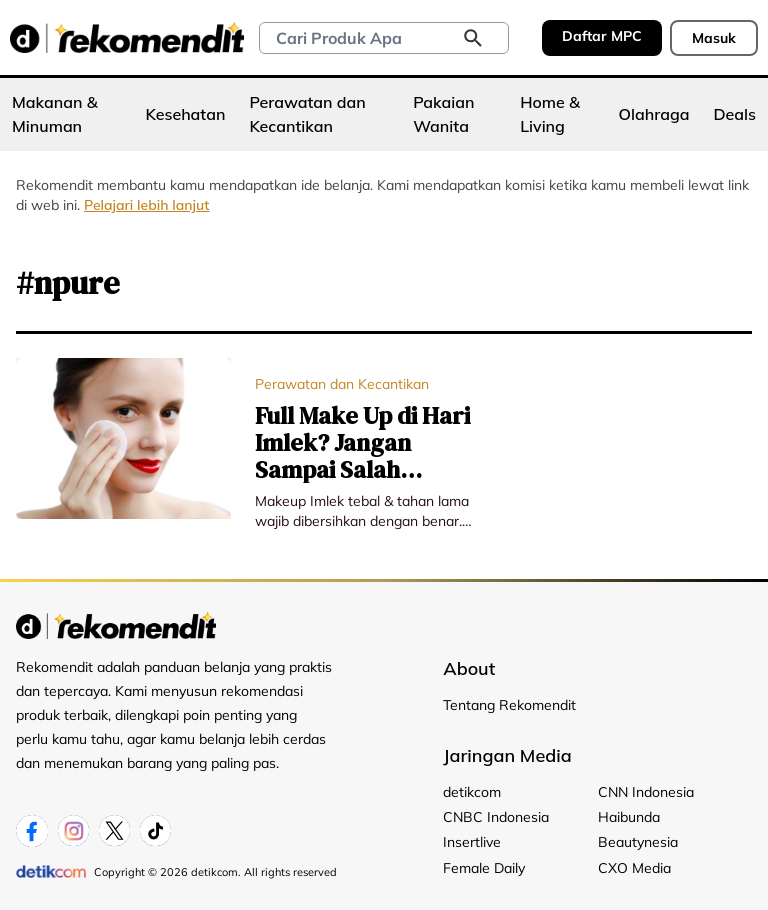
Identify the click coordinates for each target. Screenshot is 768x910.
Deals (735, 114)
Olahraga (654, 114)
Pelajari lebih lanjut (146, 205)
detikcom (472, 792)
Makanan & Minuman (55, 114)
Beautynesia (638, 842)
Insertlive (472, 842)
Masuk (714, 38)
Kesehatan (186, 114)
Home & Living (550, 114)
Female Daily (484, 868)
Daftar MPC (602, 36)
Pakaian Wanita (443, 114)
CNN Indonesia (646, 792)
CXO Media (634, 868)
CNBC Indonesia (496, 817)
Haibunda (629, 817)
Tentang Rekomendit (509, 705)
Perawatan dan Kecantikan (307, 114)
